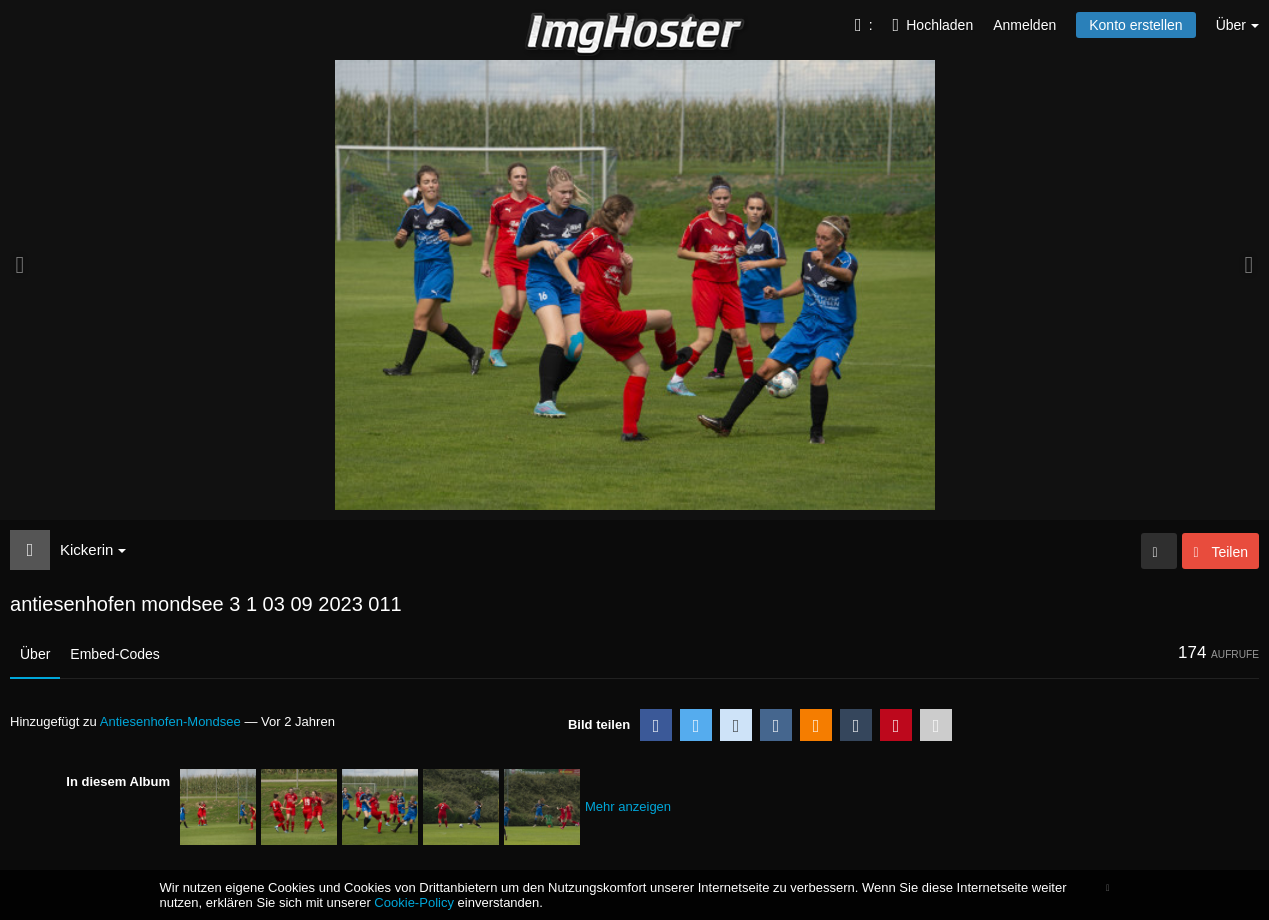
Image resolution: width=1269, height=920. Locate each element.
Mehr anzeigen (628, 806)
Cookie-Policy (414, 902)
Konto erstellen (1135, 25)
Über (35, 654)
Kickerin (93, 549)
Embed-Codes (115, 654)
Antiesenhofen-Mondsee (170, 721)
